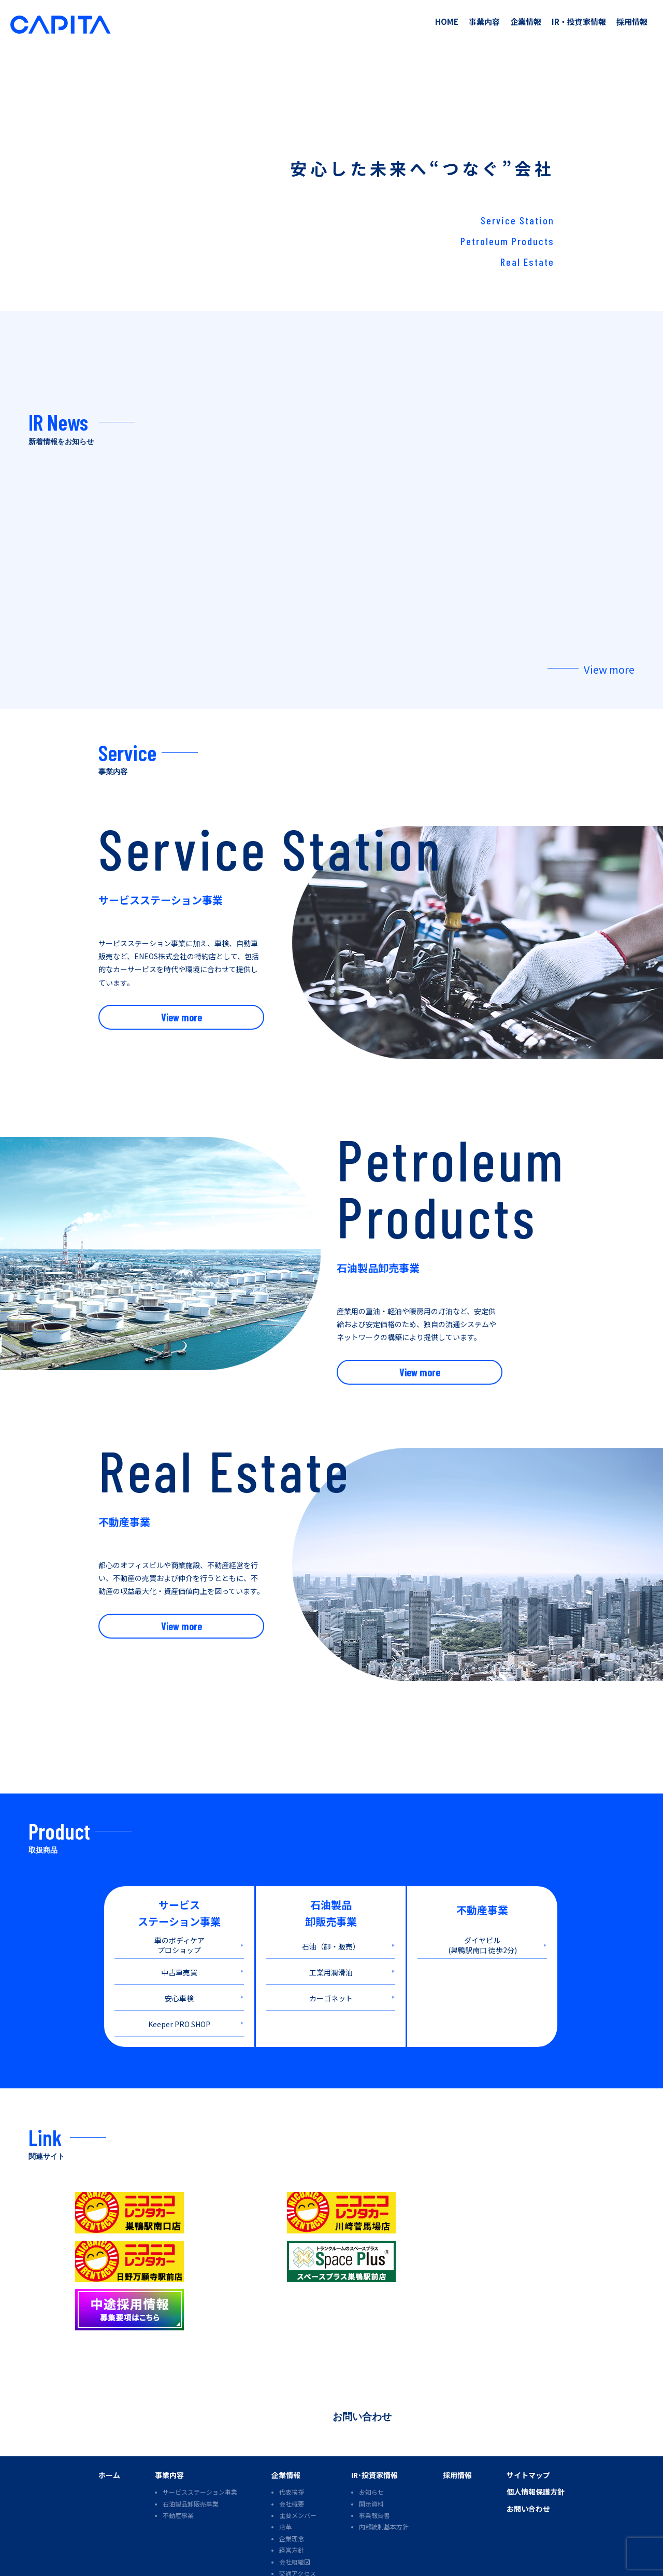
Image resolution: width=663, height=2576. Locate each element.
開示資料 (371, 2446)
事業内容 (484, 21)
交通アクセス (297, 2516)
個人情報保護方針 (536, 2435)
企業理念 (291, 2482)
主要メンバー (297, 2458)
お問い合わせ (362, 2359)
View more (609, 657)
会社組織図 (294, 2504)
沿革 (285, 2470)
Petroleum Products (507, 241)
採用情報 (631, 21)
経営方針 (291, 2493)
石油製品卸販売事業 (191, 2446)
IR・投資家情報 (579, 21)
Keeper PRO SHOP (179, 2013)
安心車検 (179, 1987)
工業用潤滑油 (331, 1961)
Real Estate (527, 261)
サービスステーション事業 (200, 2435)
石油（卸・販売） (331, 1935)
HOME (446, 21)
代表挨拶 (291, 2435)
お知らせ (371, 2435)
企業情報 (525, 21)
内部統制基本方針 (384, 2470)
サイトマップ (528, 2418)
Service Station (517, 220)
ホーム (109, 2418)
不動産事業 (178, 2458)
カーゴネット (331, 1987)
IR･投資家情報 (374, 2418)
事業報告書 (374, 2458)
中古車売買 (179, 1961)
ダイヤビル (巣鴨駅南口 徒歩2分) (482, 1934)
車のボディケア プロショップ (179, 1934)
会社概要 (291, 2446)
